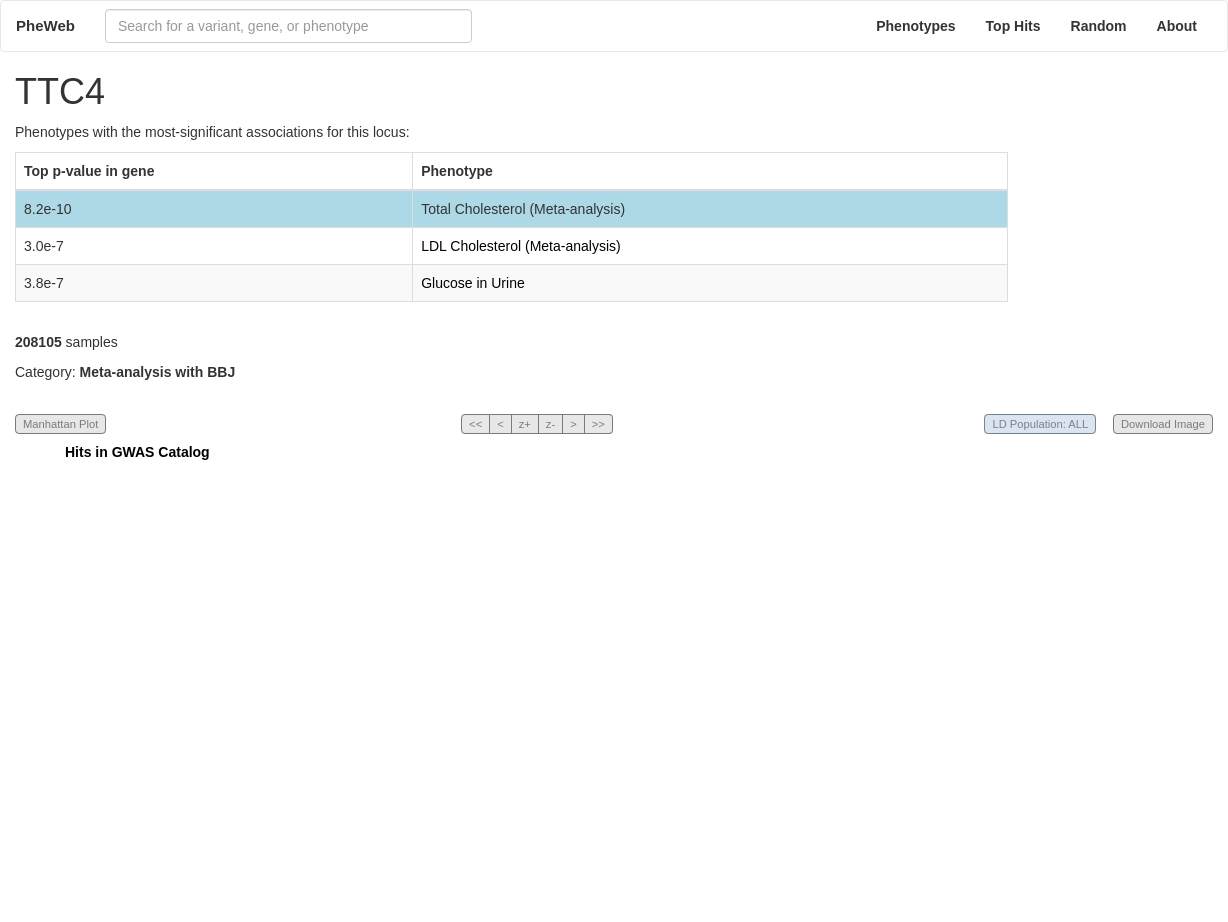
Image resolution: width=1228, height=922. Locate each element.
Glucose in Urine (473, 283)
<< (475, 424)
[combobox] (288, 26)
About (1177, 26)
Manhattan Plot (60, 424)
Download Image (1163, 424)
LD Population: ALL (1040, 424)
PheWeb (45, 25)
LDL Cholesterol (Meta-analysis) (520, 246)
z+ (525, 424)
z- (550, 424)
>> (598, 424)
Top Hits (1013, 26)
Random (1099, 26)
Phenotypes (915, 26)
